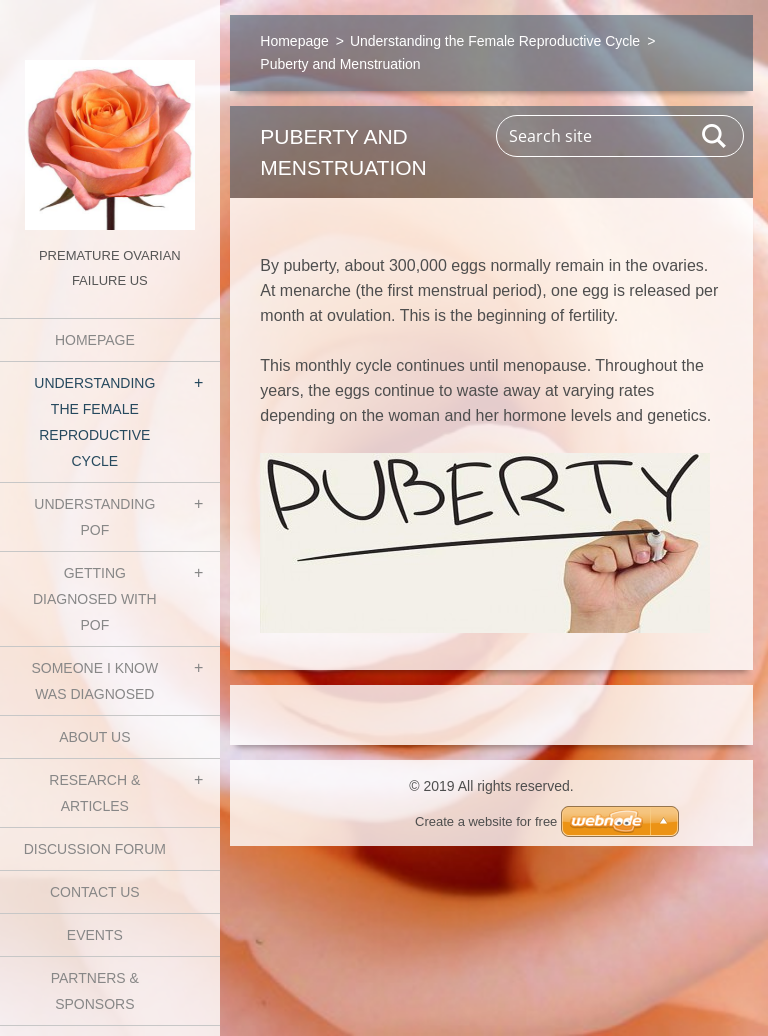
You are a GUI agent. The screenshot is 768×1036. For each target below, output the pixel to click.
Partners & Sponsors (95, 991)
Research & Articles (94, 793)
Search (715, 136)
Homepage (95, 340)
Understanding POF (94, 517)
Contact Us (95, 892)
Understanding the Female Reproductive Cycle (94, 422)
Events (95, 935)
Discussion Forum (95, 849)
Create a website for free (486, 821)
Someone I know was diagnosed (94, 681)
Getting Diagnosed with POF (95, 599)
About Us (94, 737)
